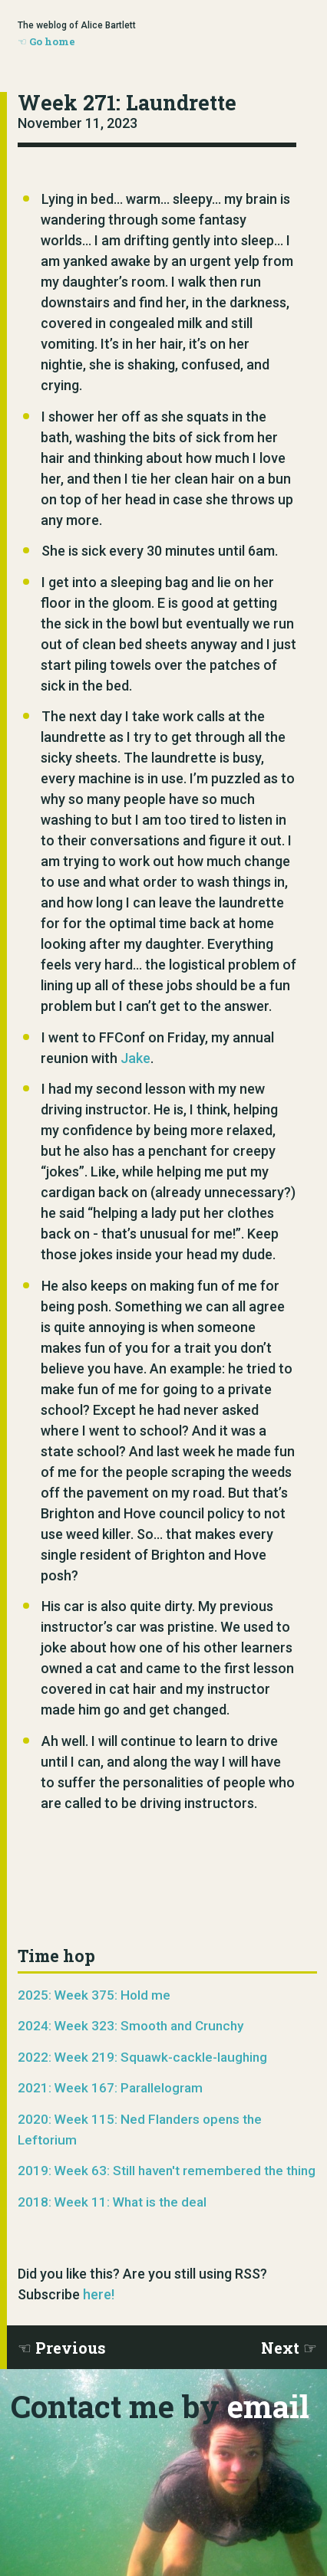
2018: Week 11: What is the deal (112, 2202)
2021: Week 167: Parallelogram (110, 2087)
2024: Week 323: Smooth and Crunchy (130, 2025)
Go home (52, 41)
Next (280, 2348)
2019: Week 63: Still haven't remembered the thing (166, 2170)
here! (98, 2294)
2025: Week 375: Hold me (94, 1995)
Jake (135, 1058)
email (268, 2406)
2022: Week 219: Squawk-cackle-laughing (142, 2057)
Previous (70, 2348)
